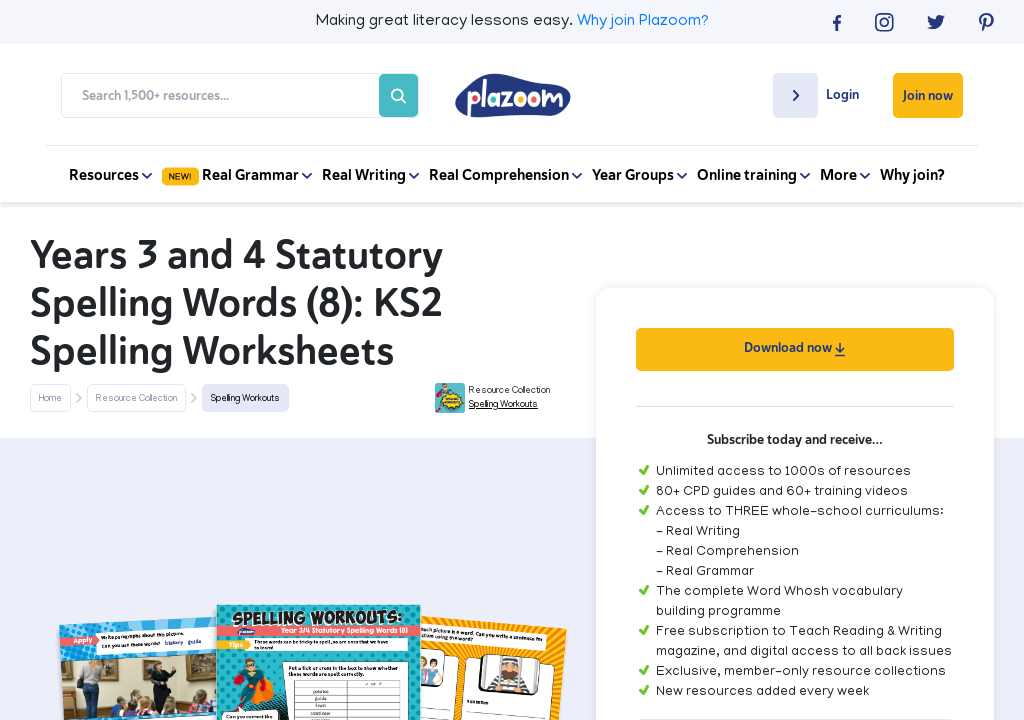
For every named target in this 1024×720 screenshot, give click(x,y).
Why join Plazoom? (643, 22)
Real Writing (370, 175)
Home (50, 399)
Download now (794, 347)
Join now (928, 95)
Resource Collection (136, 399)
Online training (753, 175)
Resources (110, 175)
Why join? (912, 175)
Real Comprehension (505, 175)
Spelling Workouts (245, 399)
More (845, 175)
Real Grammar (237, 175)
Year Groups (639, 175)
